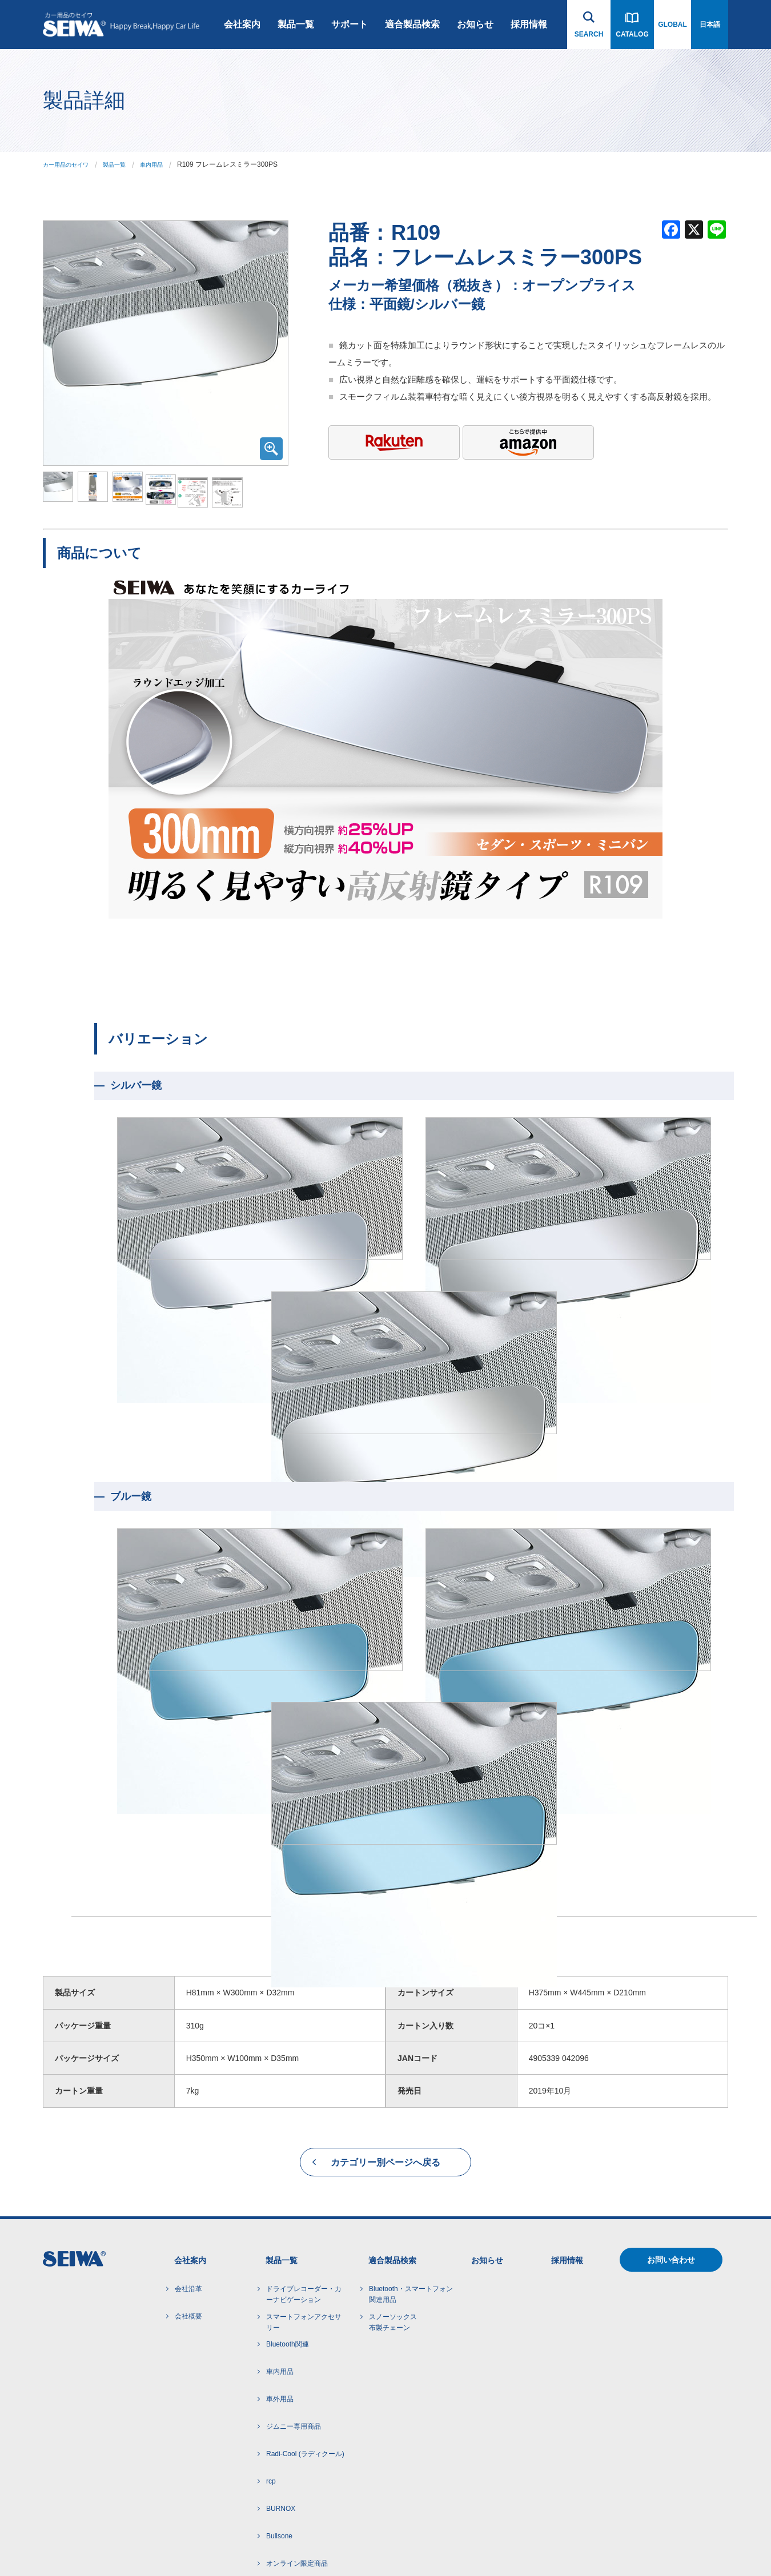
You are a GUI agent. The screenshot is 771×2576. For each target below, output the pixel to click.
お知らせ (475, 24)
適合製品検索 (412, 24)
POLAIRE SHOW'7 (295, 2381)
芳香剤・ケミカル (293, 2464)
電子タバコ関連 (290, 2436)
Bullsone (279, 2272)
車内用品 (167, 164)
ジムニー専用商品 (293, 2162)
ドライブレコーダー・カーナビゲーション (304, 2029)
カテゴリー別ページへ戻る (385, 1898)
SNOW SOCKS (290, 2354)
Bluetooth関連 (287, 2080)
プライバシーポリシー (143, 2544)
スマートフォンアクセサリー (304, 2057)
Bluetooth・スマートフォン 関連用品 (411, 2029)
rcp (271, 2217)
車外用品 (280, 2135)
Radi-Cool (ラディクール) (305, 2189)
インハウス (259, 2544)
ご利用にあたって (70, 2544)
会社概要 (188, 2052)
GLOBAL (672, 25)
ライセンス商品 (290, 2327)
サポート (349, 24)
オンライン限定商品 (297, 2299)
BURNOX (280, 2244)
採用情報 (529, 24)
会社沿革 (188, 2024)
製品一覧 (296, 24)
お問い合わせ (671, 1995)
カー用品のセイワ (70, 164)
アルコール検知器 (293, 2409)
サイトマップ (209, 2544)
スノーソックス (393, 2058)
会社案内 (242, 24)
